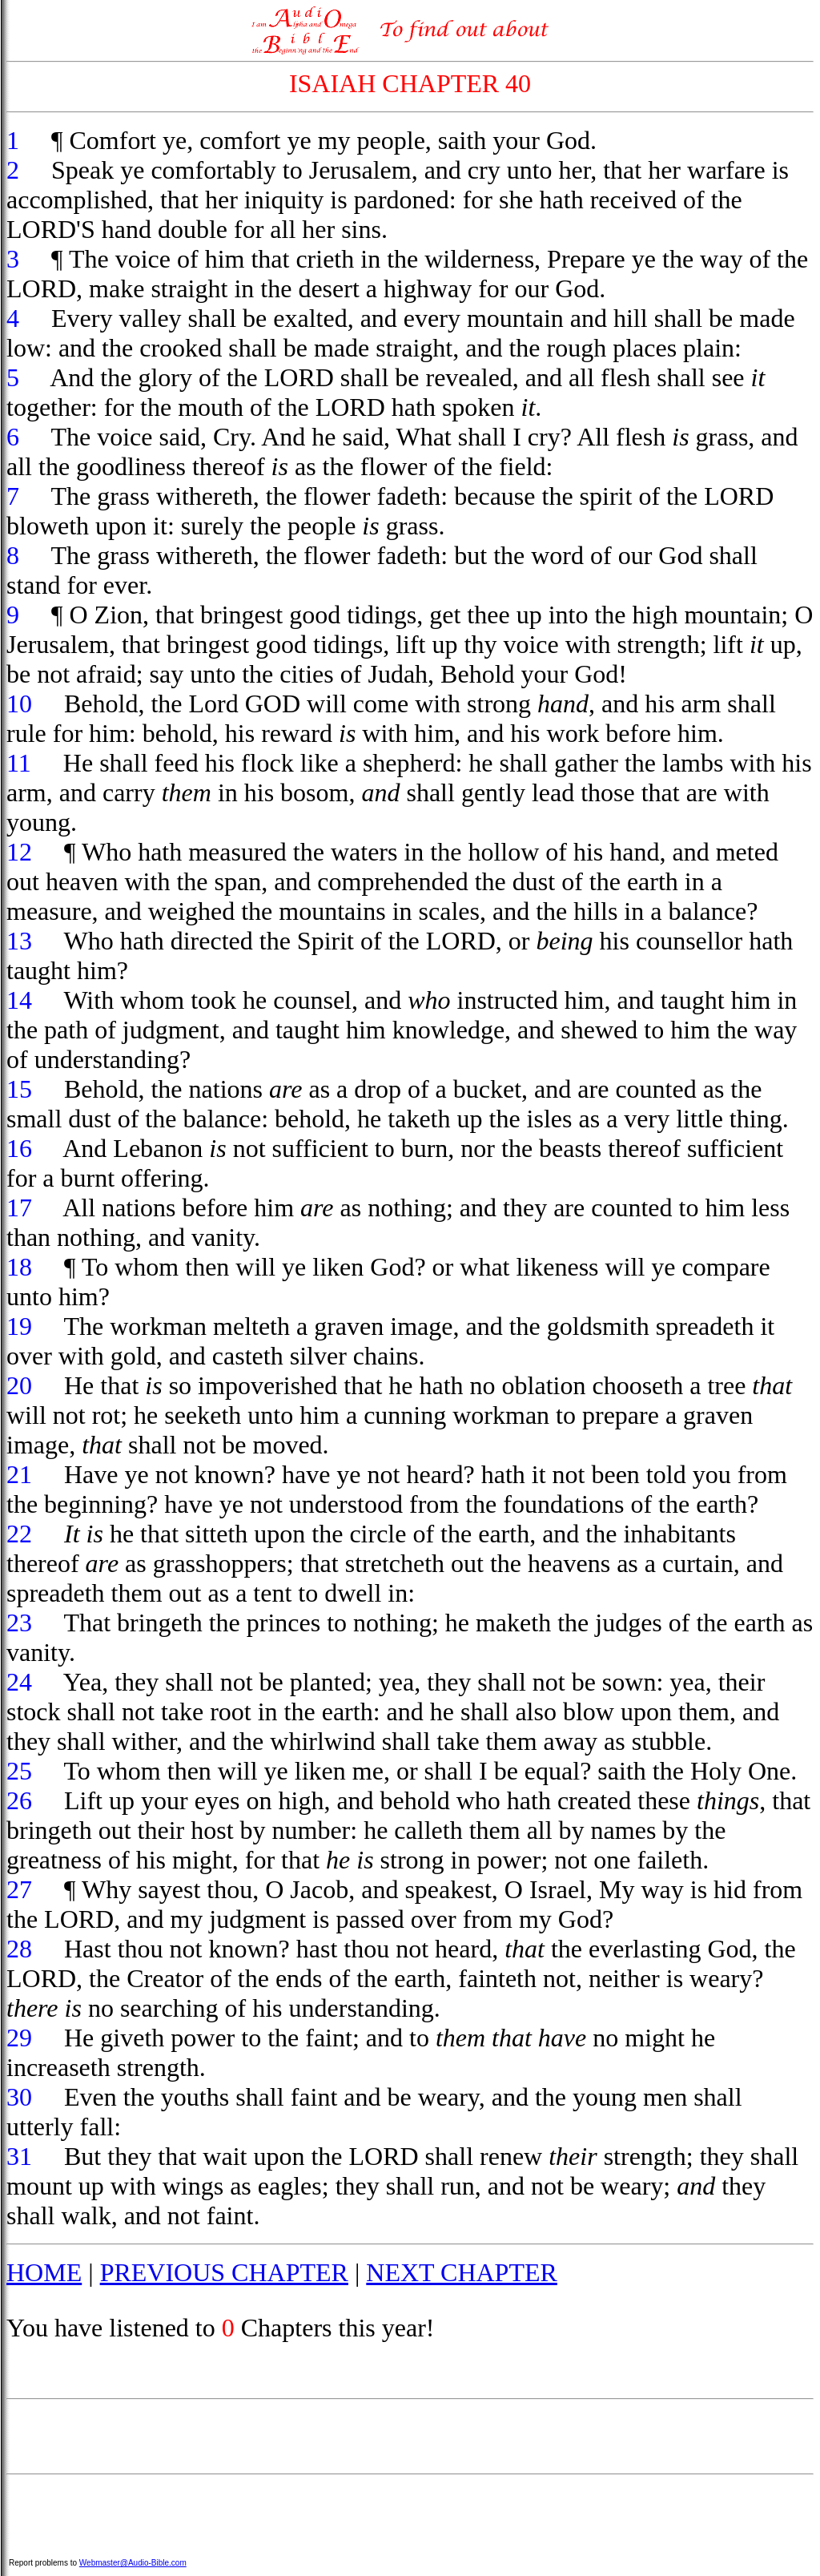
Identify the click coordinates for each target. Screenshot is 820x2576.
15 (19, 1088)
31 (19, 2156)
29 (19, 2037)
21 (19, 1474)
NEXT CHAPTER (461, 2272)
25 (19, 1770)
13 (19, 940)
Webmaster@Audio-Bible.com (133, 2562)
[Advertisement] (410, 2437)
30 (19, 2096)
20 (19, 1385)
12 (19, 851)
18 (19, 1266)
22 (19, 1533)
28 (19, 1948)
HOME (44, 2272)
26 (19, 1800)
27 (19, 1889)
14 (19, 1000)
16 (19, 1148)
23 (19, 1622)
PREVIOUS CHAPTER (224, 2272)
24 (19, 1681)
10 (19, 703)
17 (19, 1207)
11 (18, 762)
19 (19, 1326)
